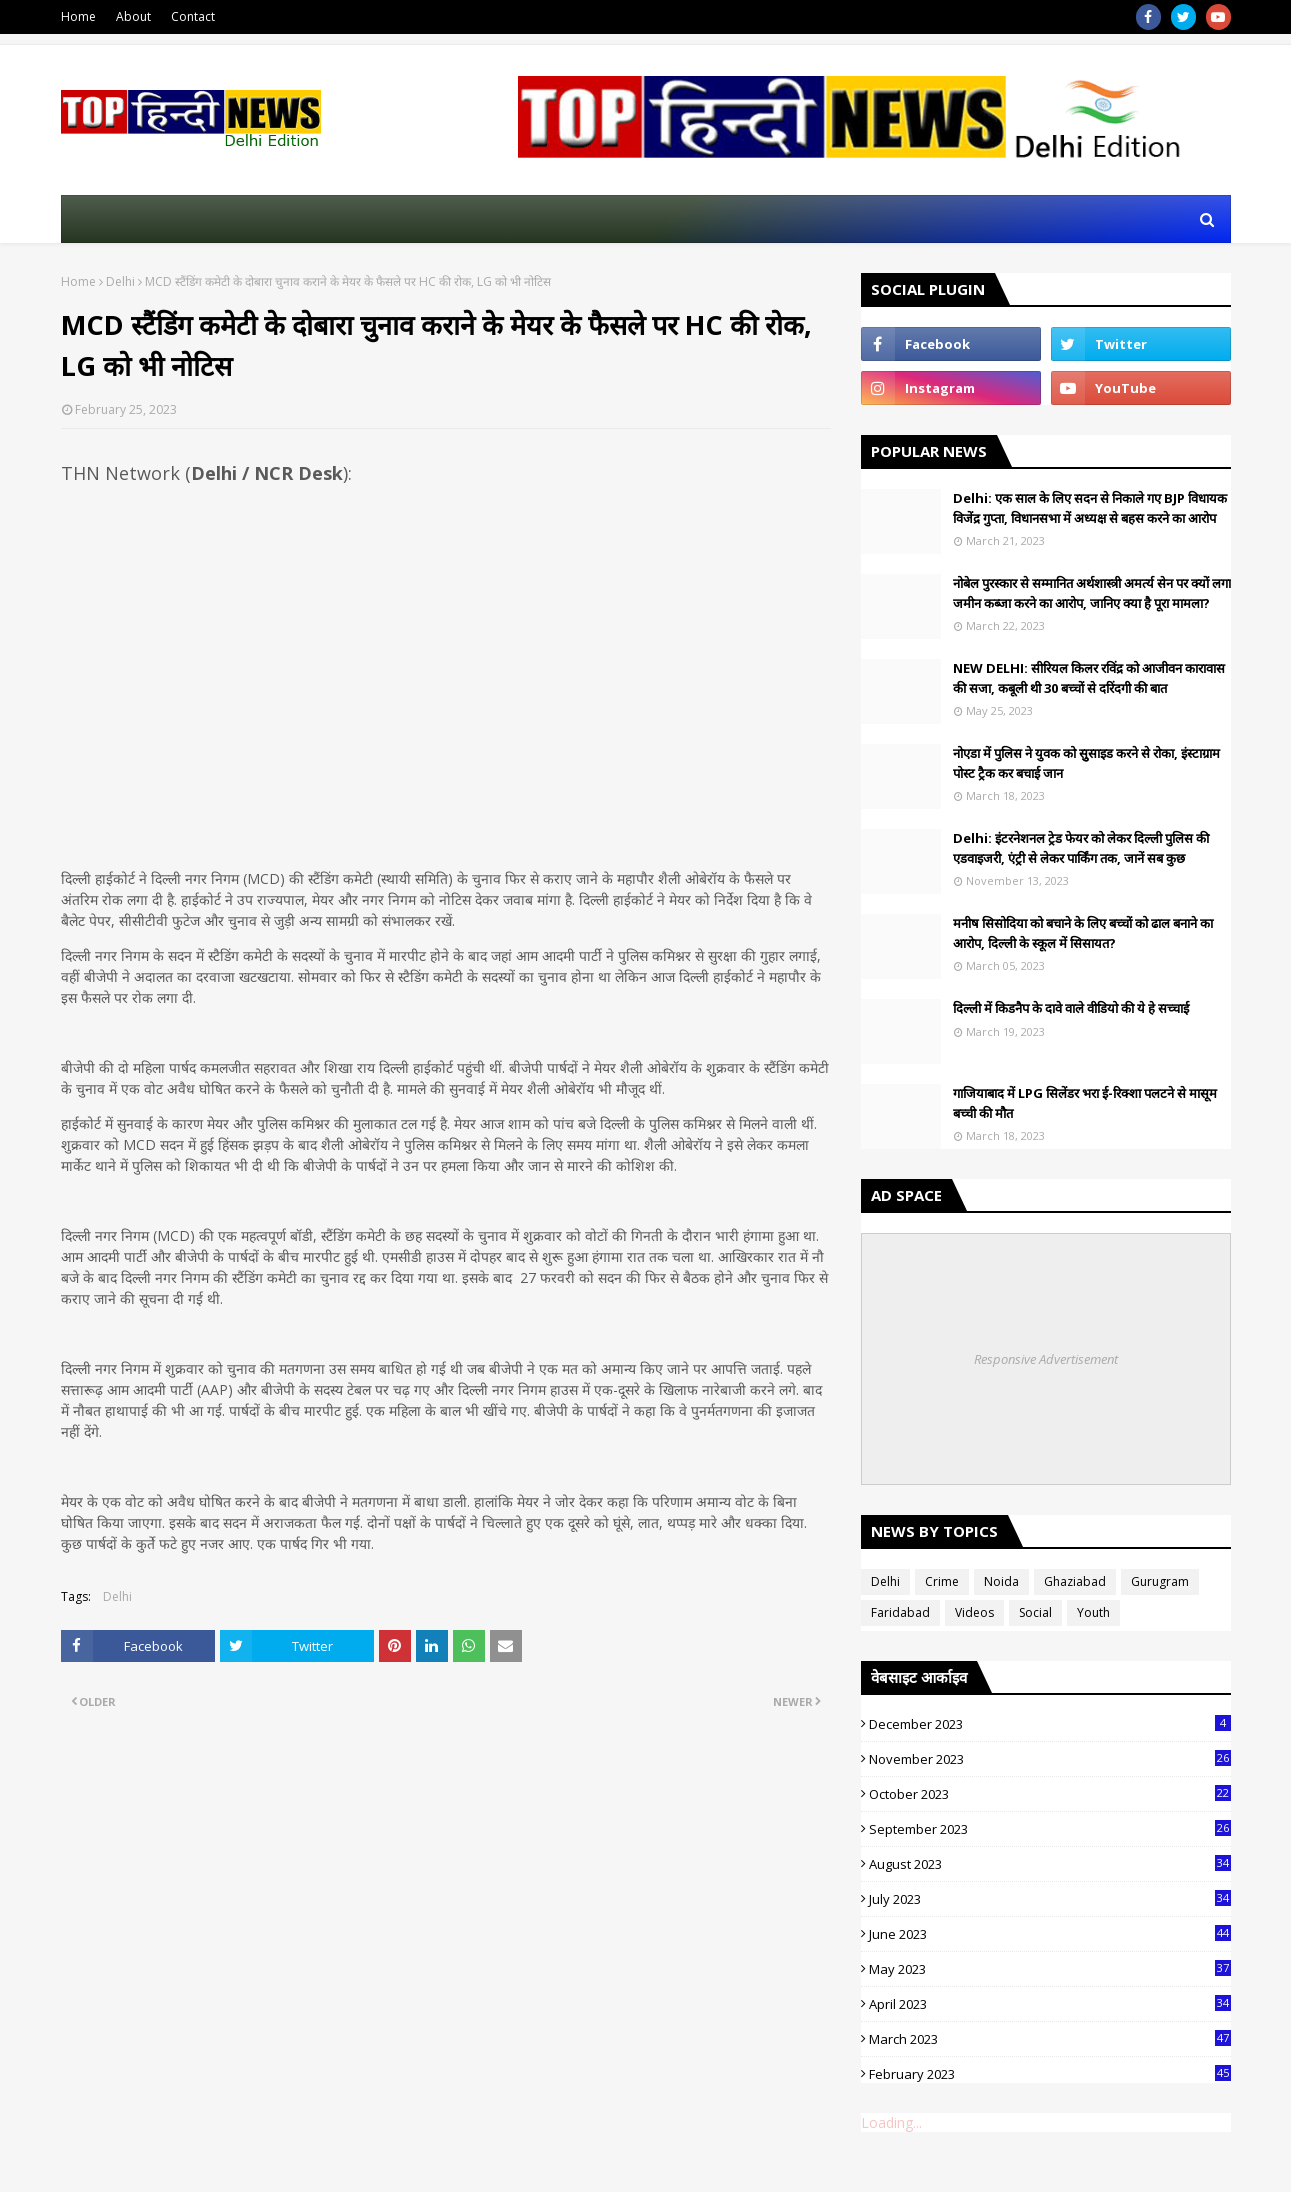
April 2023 (1050, 2004)
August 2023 (1050, 1864)
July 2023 (1050, 1899)
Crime (942, 1581)
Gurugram (1160, 1581)
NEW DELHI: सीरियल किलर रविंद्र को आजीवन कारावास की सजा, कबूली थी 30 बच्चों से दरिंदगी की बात (1089, 678)
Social (1035, 1612)
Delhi (120, 281)
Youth (1093, 1612)
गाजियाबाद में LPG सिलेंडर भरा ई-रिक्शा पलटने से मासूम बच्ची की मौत (1085, 1103)
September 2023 (1050, 1829)
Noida (1001, 1581)
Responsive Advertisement (1046, 1359)
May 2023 (1050, 1969)
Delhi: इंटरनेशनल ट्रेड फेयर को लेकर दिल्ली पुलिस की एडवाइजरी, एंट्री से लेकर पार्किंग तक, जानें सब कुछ (1081, 848)
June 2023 (1050, 1934)
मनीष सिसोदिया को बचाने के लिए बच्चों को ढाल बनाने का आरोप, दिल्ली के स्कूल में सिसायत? (1083, 933)
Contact (193, 16)
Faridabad (900, 1612)
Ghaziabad (1075, 1581)
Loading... (891, 2122)
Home (78, 16)
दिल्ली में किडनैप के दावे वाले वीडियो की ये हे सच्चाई (1071, 1008)
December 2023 (1050, 1724)
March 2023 (1050, 2039)
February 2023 (1050, 2074)
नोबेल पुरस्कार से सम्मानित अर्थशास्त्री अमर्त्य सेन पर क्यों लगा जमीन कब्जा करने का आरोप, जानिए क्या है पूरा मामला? (1092, 593)
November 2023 (1050, 1759)
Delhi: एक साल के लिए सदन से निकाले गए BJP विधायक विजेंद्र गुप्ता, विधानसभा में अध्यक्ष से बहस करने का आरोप (1090, 508)
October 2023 (1050, 1794)
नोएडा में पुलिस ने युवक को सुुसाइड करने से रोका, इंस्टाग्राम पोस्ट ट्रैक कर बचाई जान (1086, 763)
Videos (974, 1612)
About (133, 16)
